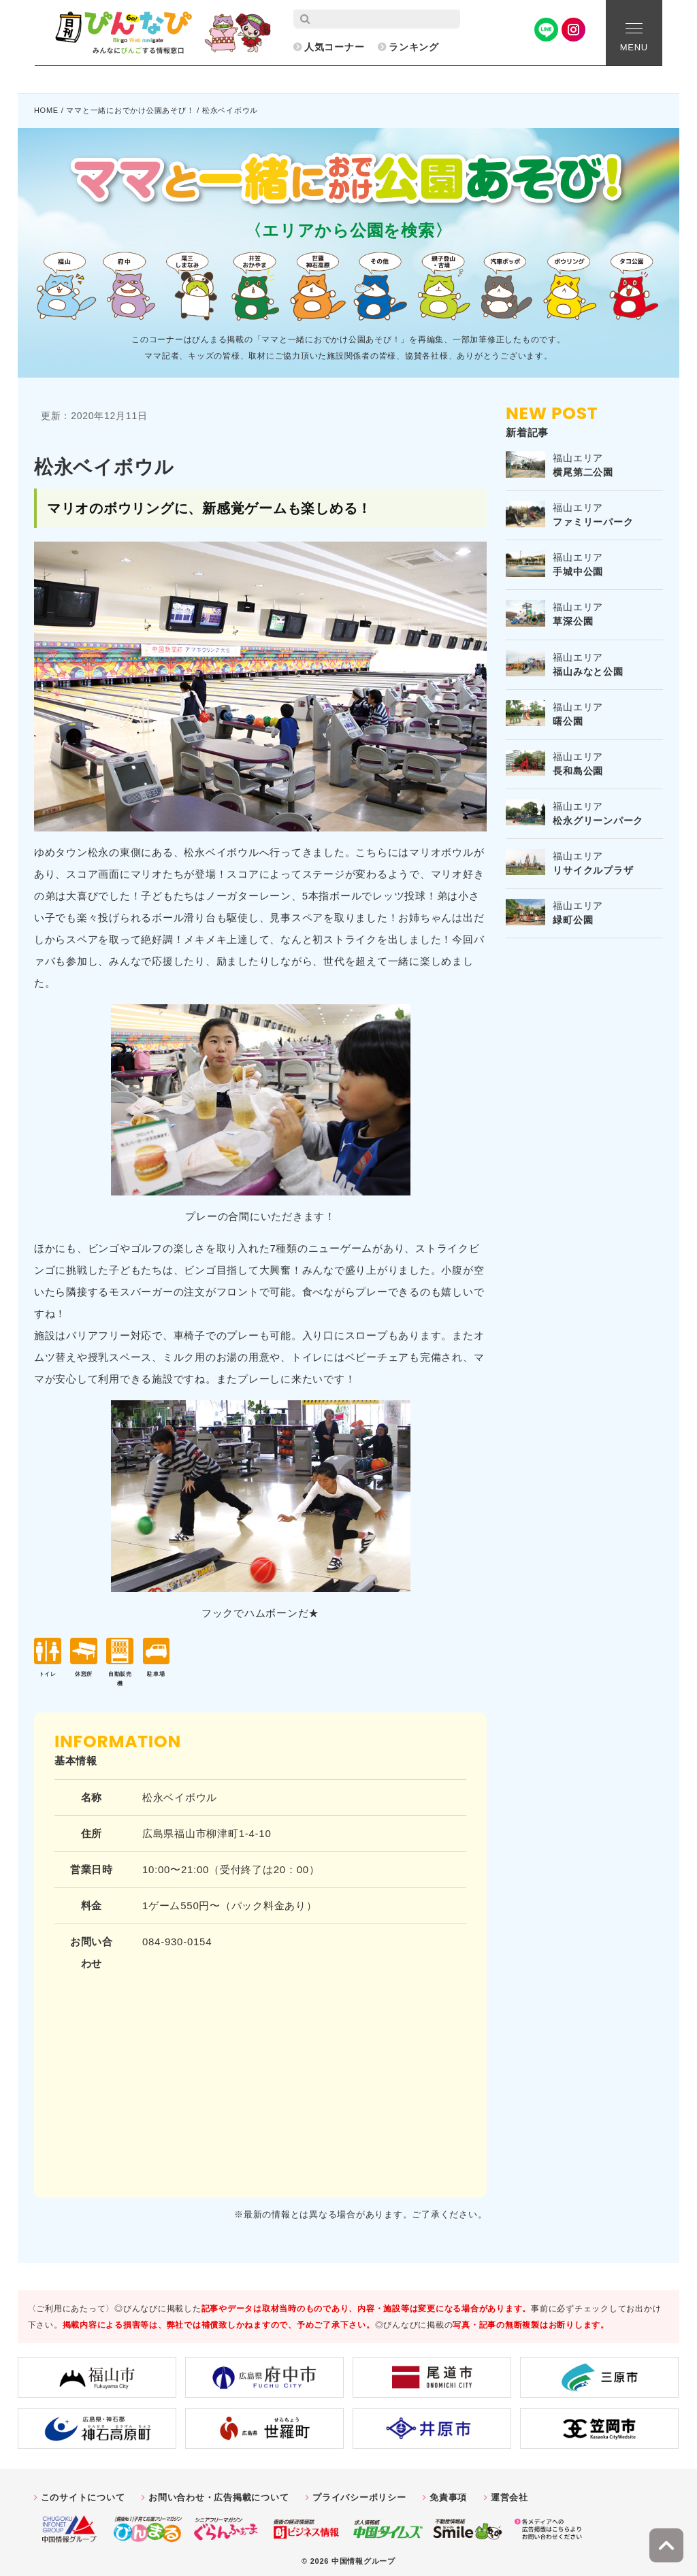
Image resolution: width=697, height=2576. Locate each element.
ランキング (414, 47)
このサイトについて (83, 2491)
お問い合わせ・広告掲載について (218, 2491)
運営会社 (509, 2491)
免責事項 (448, 2491)
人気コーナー (334, 47)
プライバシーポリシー (359, 2491)
